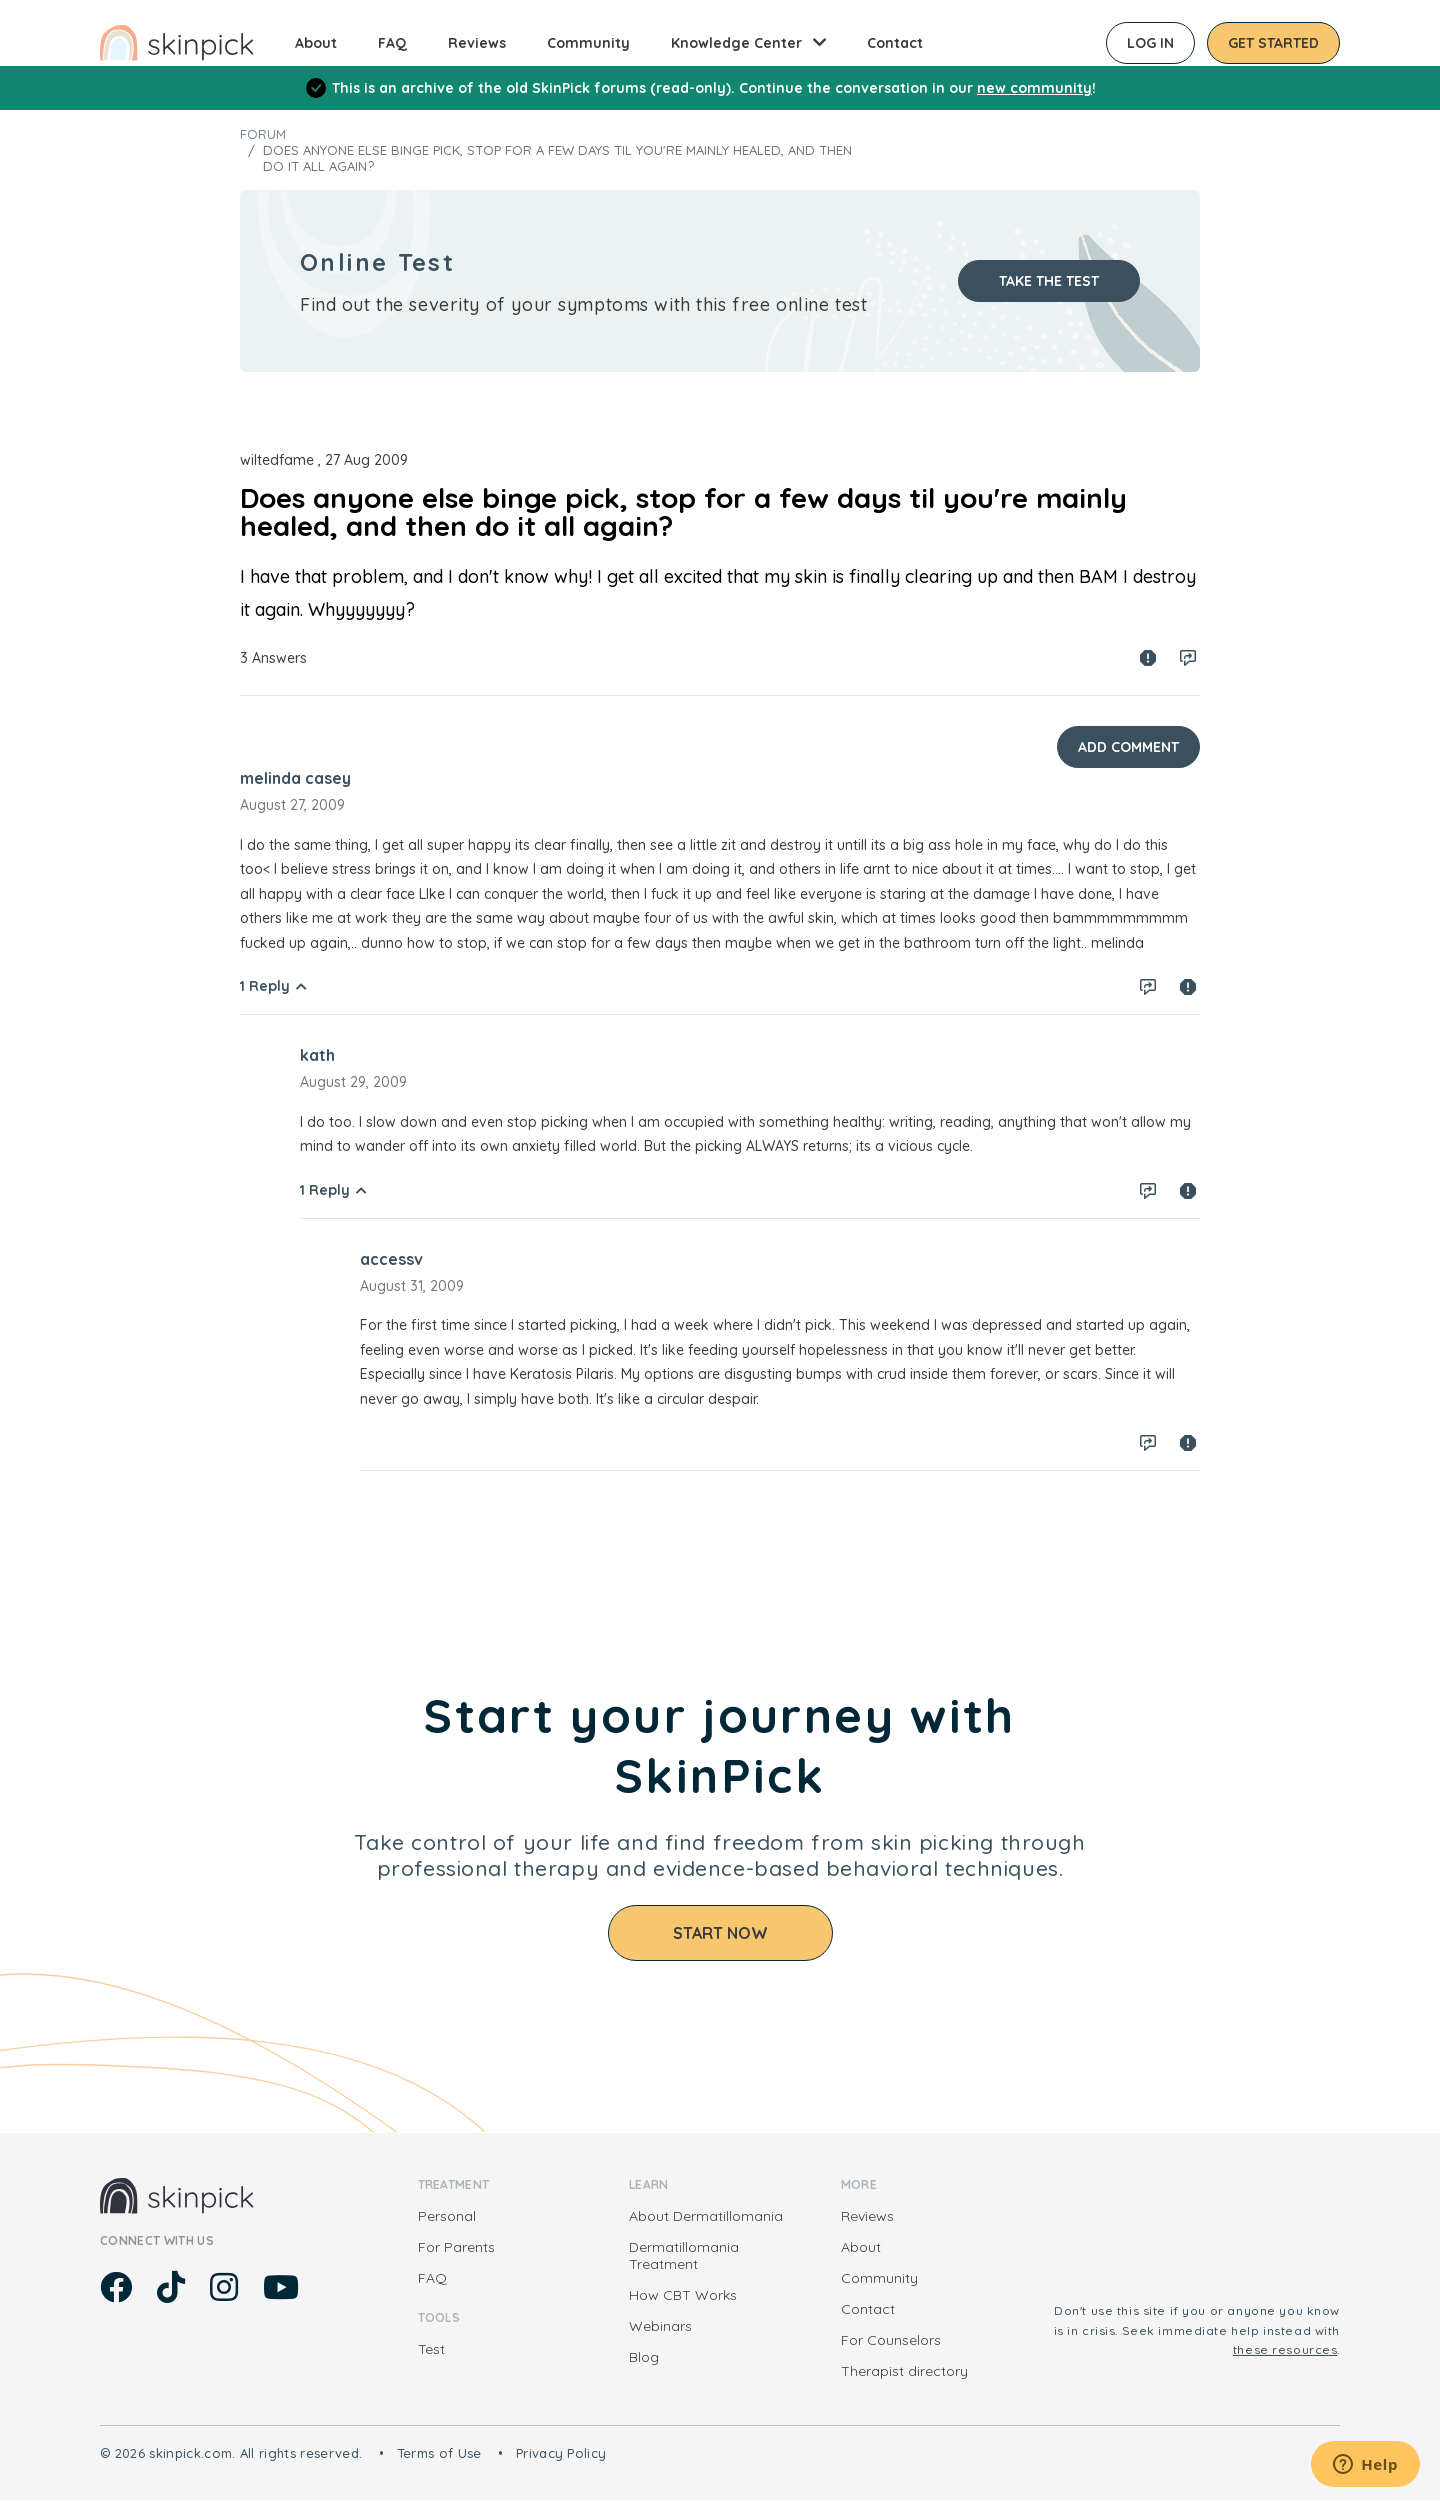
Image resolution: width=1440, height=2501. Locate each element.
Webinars (660, 2326)
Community (588, 43)
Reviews (477, 43)
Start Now (720, 1933)
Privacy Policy (561, 2453)
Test (431, 2349)
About (316, 43)
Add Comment (1128, 747)
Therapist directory (904, 2371)
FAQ (392, 43)
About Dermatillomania (706, 2216)
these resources (1285, 2349)
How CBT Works (683, 2295)
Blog (644, 2357)
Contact (895, 43)
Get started (1273, 43)
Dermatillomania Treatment (684, 2255)
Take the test (1049, 281)
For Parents (456, 2247)
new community (1034, 88)
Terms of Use (439, 2453)
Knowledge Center (736, 43)
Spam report (1148, 658)
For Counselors (891, 2340)
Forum (263, 134)
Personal (447, 2216)
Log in (1150, 43)
